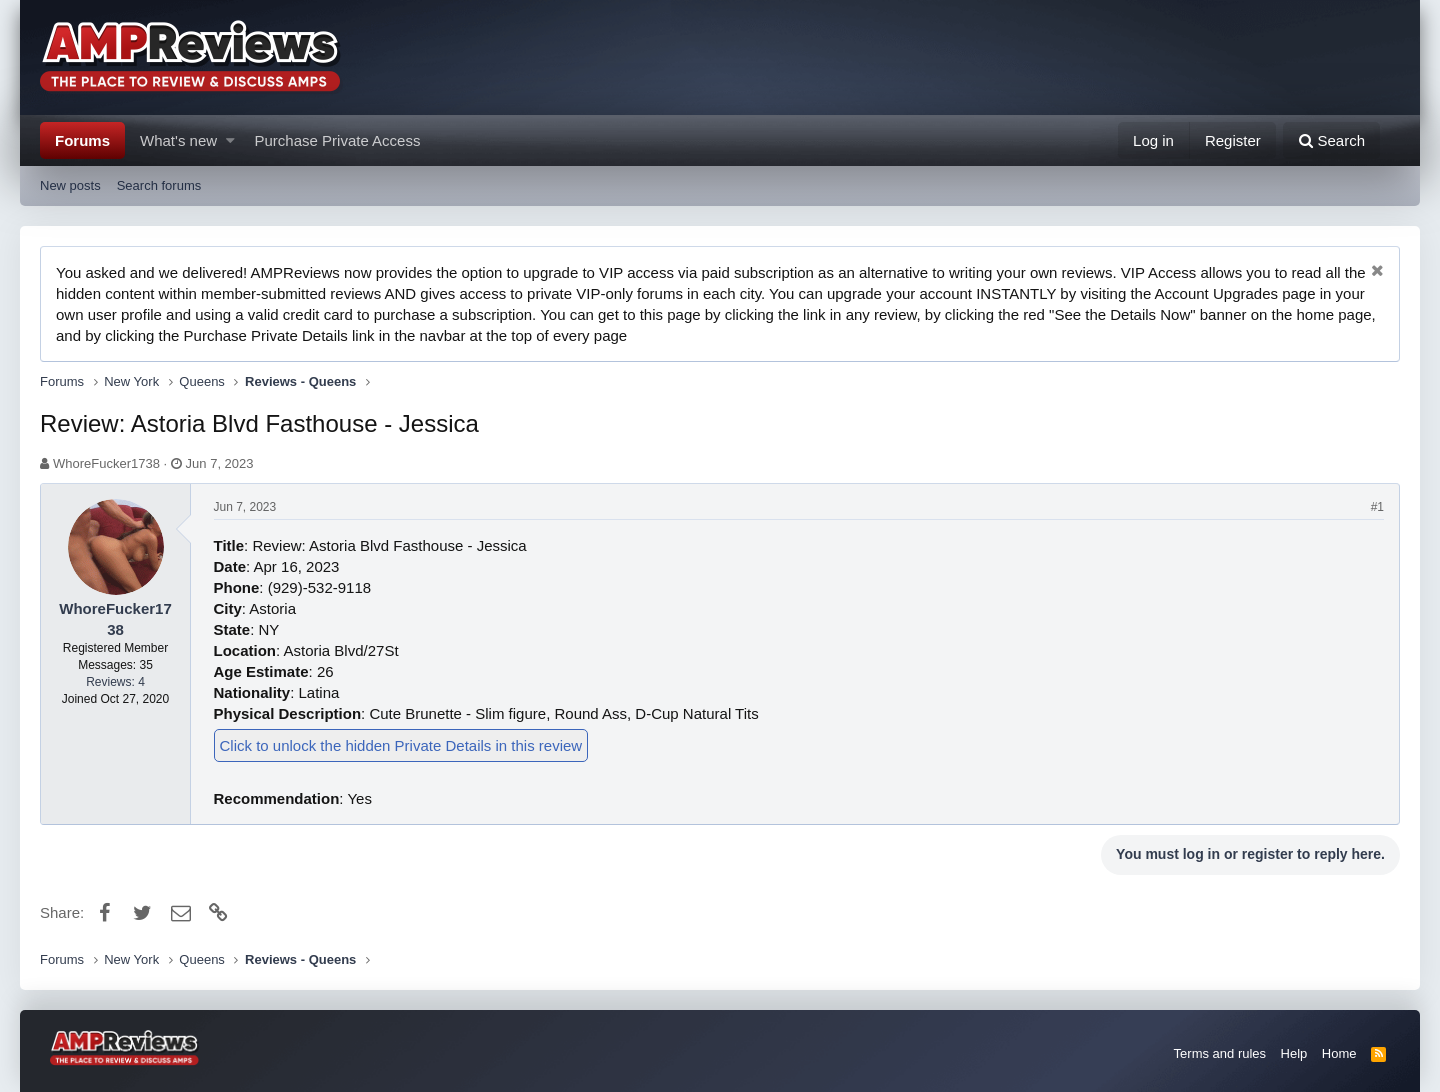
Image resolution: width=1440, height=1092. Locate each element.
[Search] (1331, 140)
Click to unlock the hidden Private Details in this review (401, 745)
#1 (1377, 507)
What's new (178, 140)
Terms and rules (1220, 1053)
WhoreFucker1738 (106, 463)
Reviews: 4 (115, 682)
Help (1294, 1053)
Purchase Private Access (338, 140)
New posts (70, 185)
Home (1339, 1053)
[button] (230, 140)
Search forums (159, 185)
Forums (82, 140)
